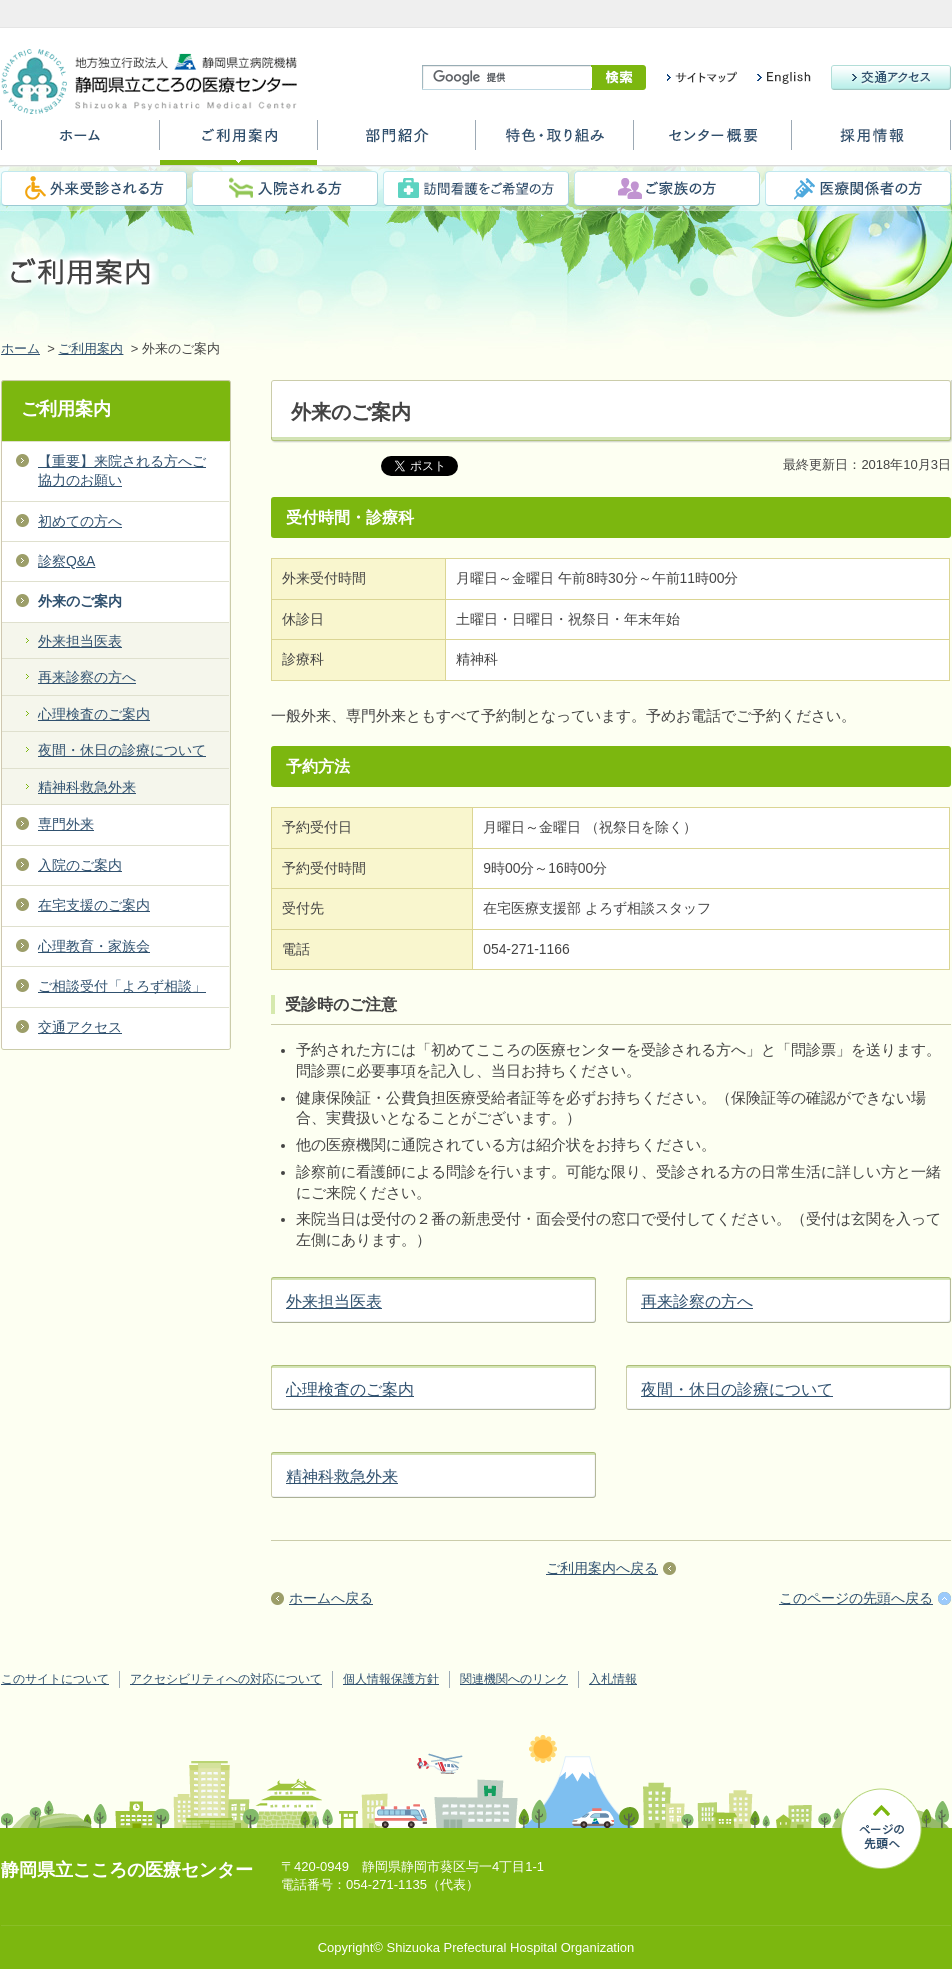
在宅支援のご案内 (94, 905)
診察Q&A (66, 561)
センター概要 (712, 142)
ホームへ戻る (331, 1598)
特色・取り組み (554, 142)
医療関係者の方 (858, 188)
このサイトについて (55, 1679)
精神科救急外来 (342, 1476)
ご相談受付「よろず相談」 (122, 986)
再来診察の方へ (697, 1301)
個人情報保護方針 (391, 1679)
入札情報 (613, 1679)
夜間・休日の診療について (737, 1389)
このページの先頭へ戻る (856, 1598)
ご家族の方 (667, 188)
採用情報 (871, 142)
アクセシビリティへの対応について (226, 1679)
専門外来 (66, 824)
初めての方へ (80, 521)
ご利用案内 (238, 142)
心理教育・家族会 (94, 946)
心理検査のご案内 (350, 1389)
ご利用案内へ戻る (602, 1568)
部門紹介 (396, 142)
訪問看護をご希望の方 (476, 188)
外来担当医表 (334, 1301)
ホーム (80, 142)
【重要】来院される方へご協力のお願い (122, 470)
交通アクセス (80, 1027)
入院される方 (285, 188)
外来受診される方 (94, 188)
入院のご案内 (80, 865)
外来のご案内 (80, 601)
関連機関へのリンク (514, 1679)
